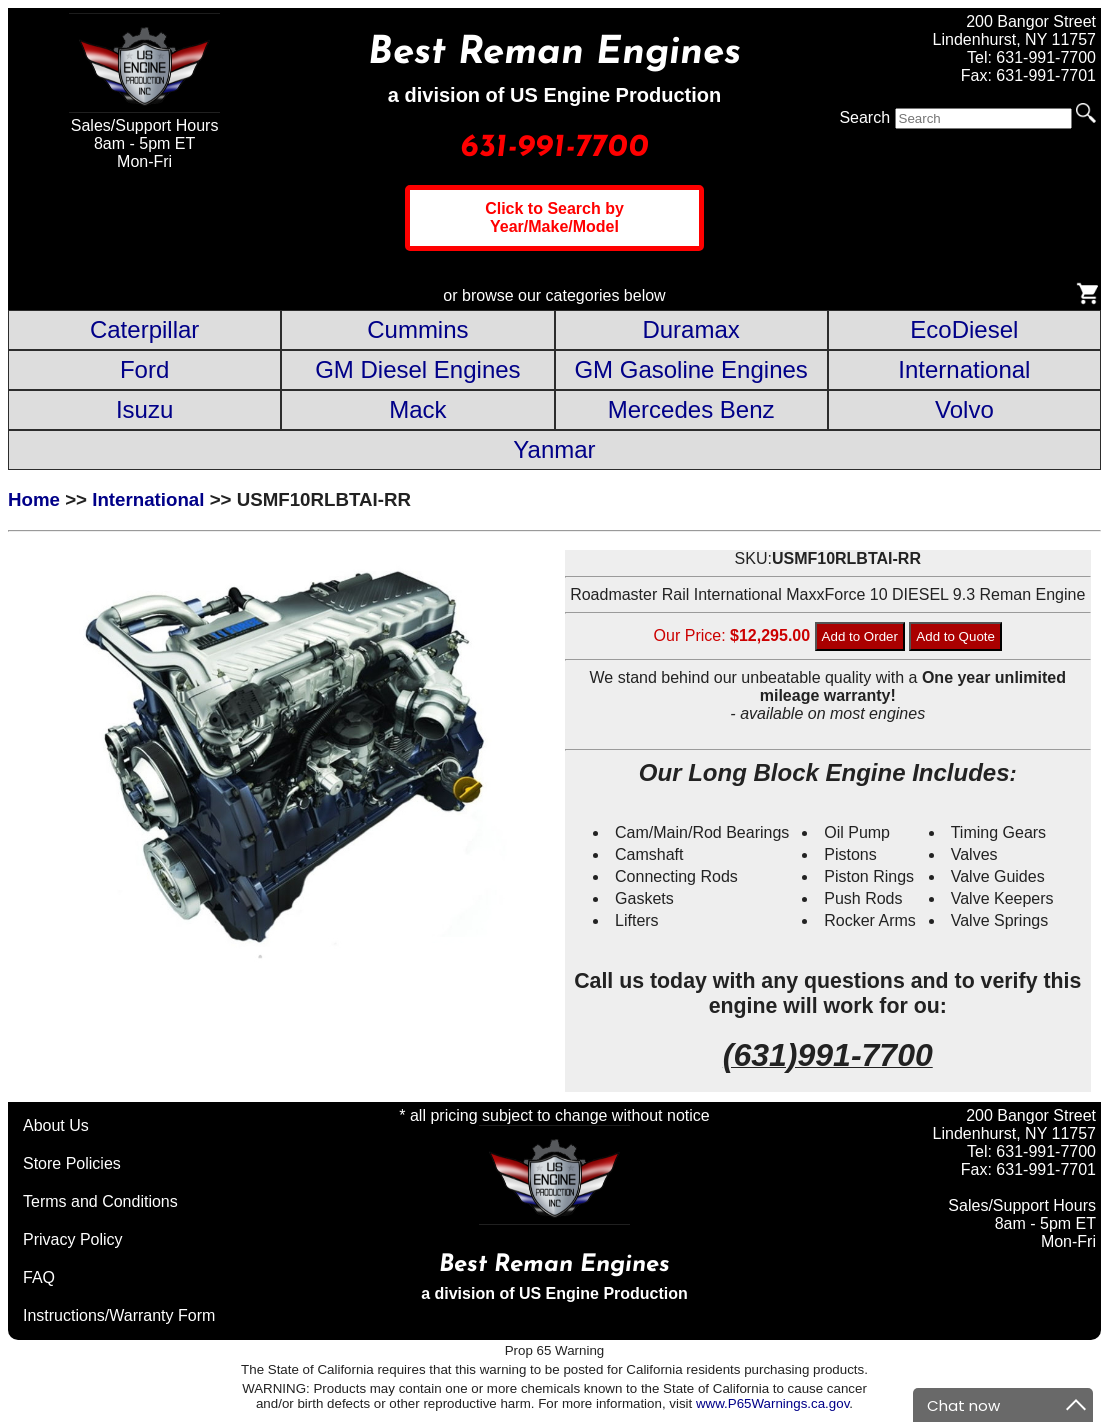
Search (864, 117)
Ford (144, 369)
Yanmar (554, 449)
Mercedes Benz (691, 409)
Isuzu (144, 409)
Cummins (417, 329)
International (964, 369)
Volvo (964, 409)
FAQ (39, 1277)
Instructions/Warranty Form (119, 1315)
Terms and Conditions (100, 1201)
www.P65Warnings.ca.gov (772, 1403)
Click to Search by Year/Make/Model (554, 217)
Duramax (690, 329)
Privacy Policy (73, 1239)
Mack (417, 409)
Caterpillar (144, 329)
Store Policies (72, 1163)
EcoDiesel (964, 329)
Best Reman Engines (554, 53)
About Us (56, 1125)
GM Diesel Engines (417, 369)
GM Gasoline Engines (690, 369)
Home (34, 499)
